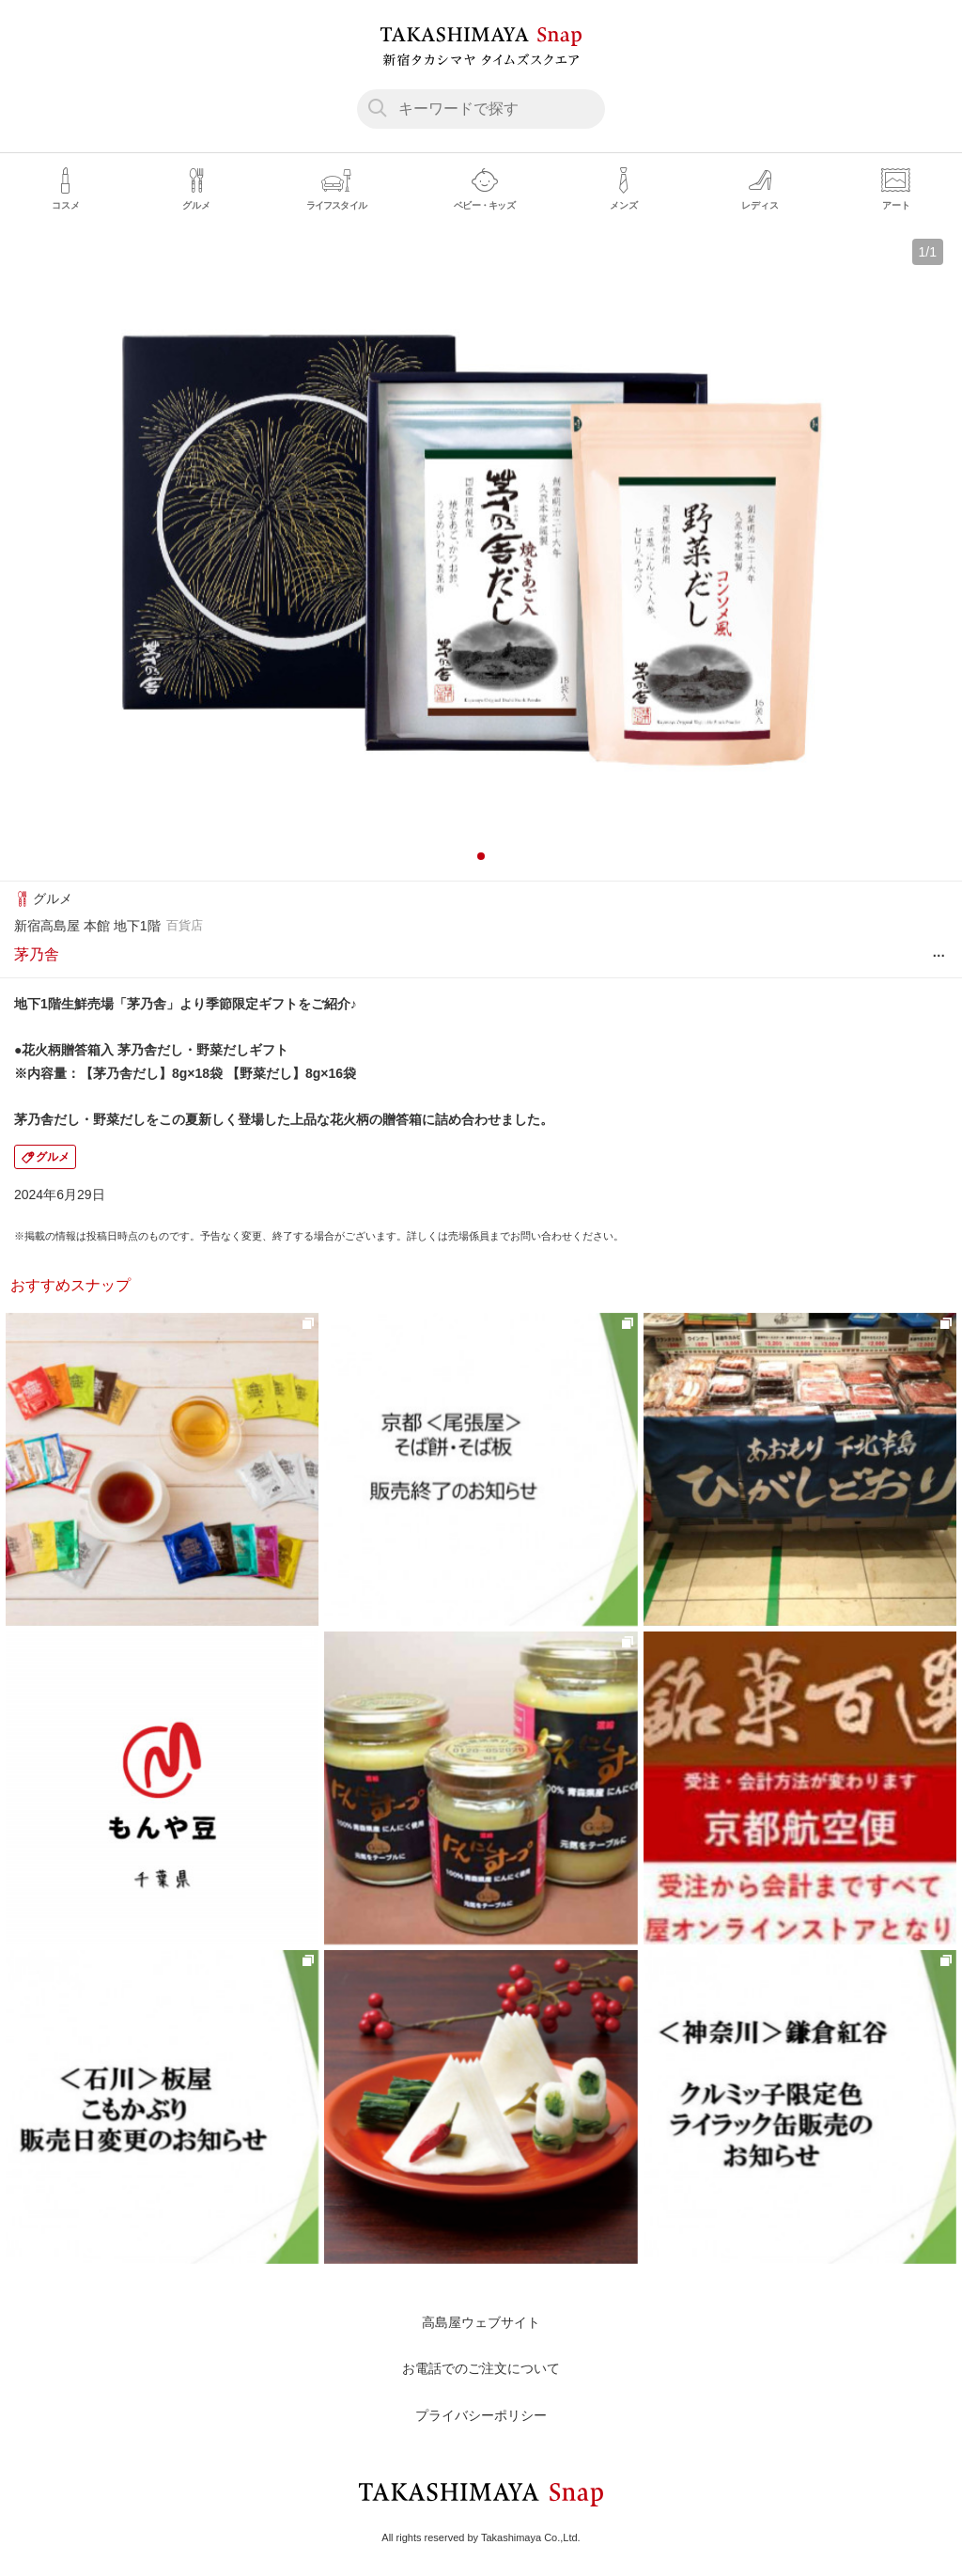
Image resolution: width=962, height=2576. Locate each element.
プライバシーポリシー (481, 2415)
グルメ (53, 1156)
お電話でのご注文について (481, 2368)
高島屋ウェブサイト (481, 2322)
